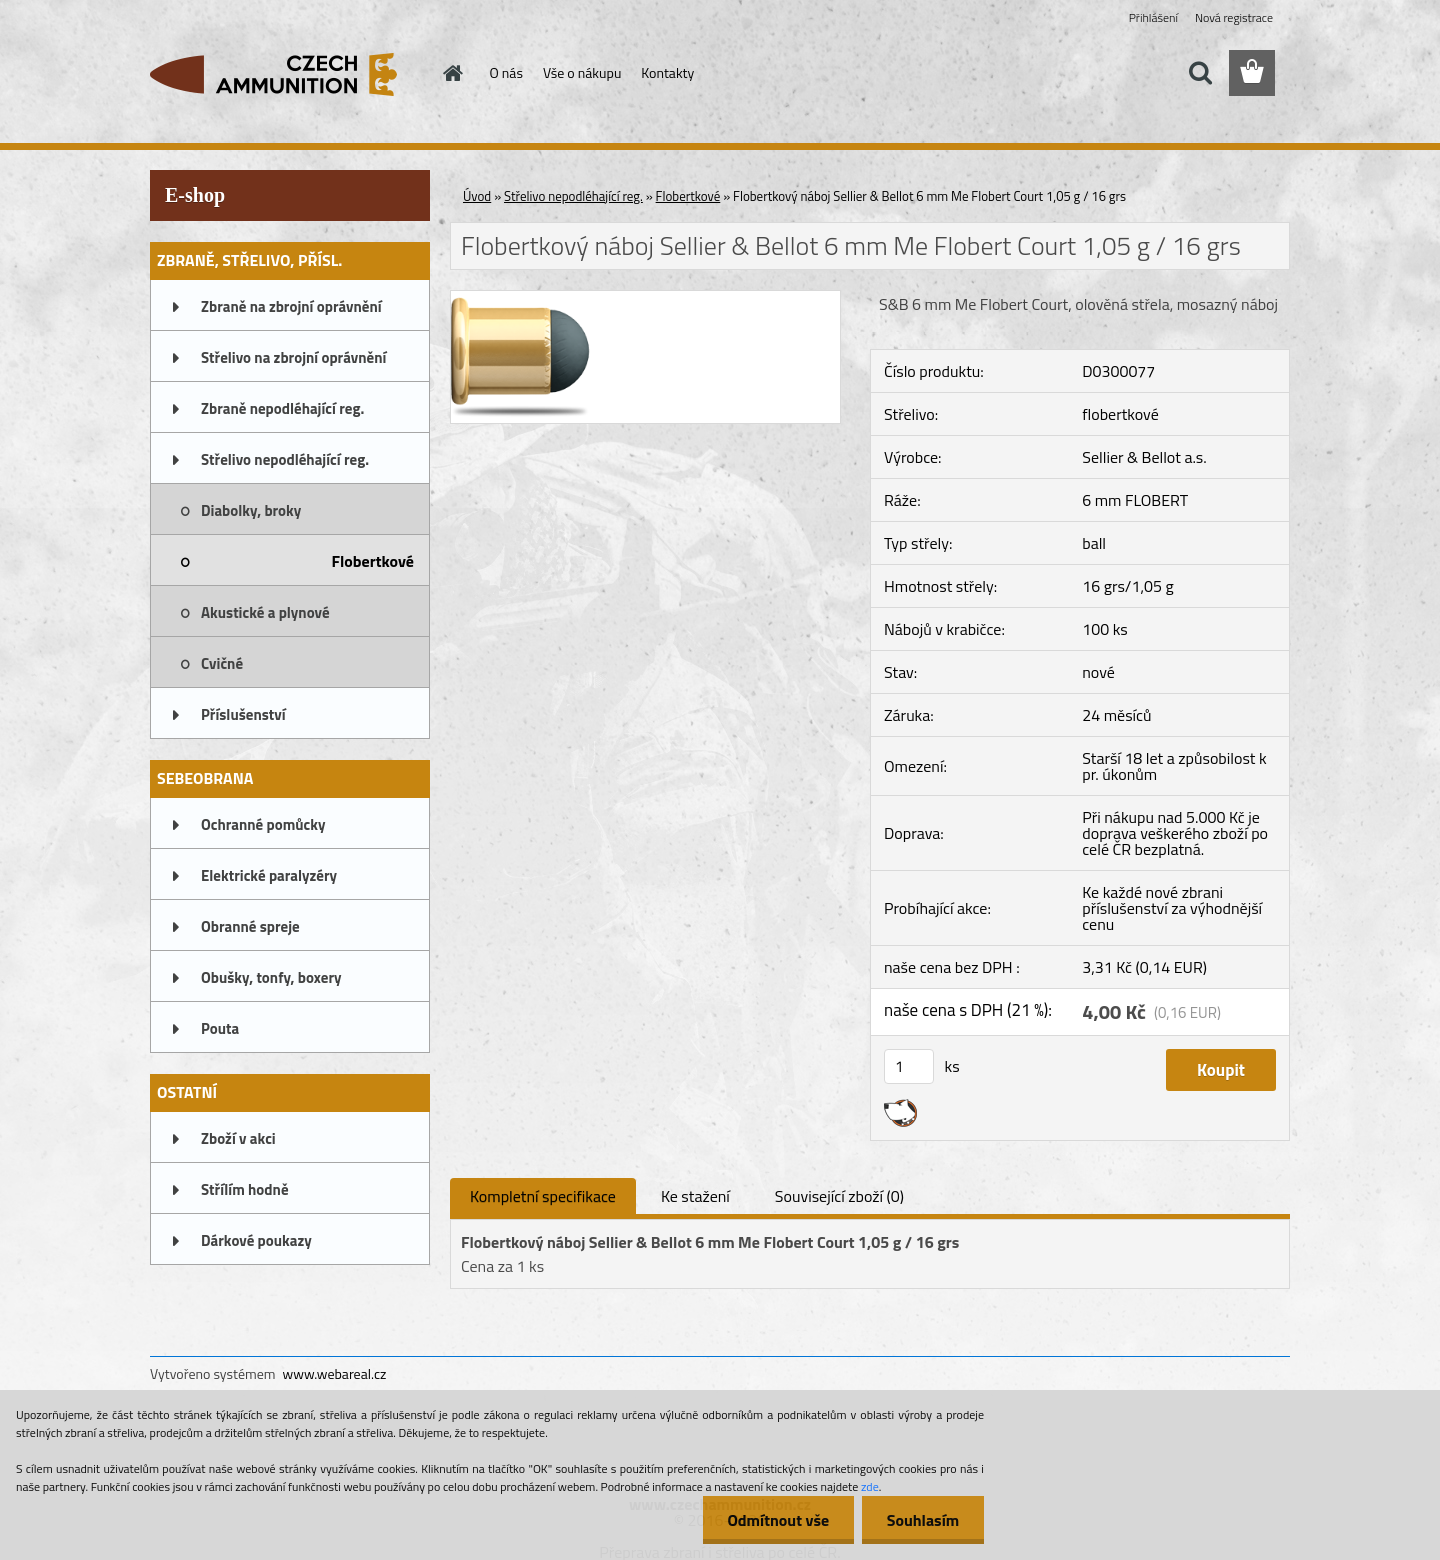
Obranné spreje (250, 926)
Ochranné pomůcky (263, 824)
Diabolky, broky (251, 510)
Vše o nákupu (582, 72)
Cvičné (222, 663)
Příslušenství (243, 714)
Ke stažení (695, 1196)
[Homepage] (452, 73)
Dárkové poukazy (256, 1240)
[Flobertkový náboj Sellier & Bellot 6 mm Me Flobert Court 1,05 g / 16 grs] (645, 299)
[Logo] (287, 74)
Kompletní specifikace (543, 1196)
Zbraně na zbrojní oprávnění (291, 306)
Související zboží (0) (839, 1196)
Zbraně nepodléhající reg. (282, 408)
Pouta (220, 1028)
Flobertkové (373, 561)
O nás (506, 72)
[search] (1200, 73)
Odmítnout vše (778, 1520)
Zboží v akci (238, 1138)
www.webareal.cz (335, 1373)
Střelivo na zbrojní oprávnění (293, 357)
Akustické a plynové (265, 612)
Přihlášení (1153, 17)
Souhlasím (922, 1520)
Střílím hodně (245, 1189)
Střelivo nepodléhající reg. (285, 459)
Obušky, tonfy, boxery (271, 977)
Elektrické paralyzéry (269, 875)
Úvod (477, 196)
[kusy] (909, 1066)
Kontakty (667, 72)
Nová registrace (1234, 17)
